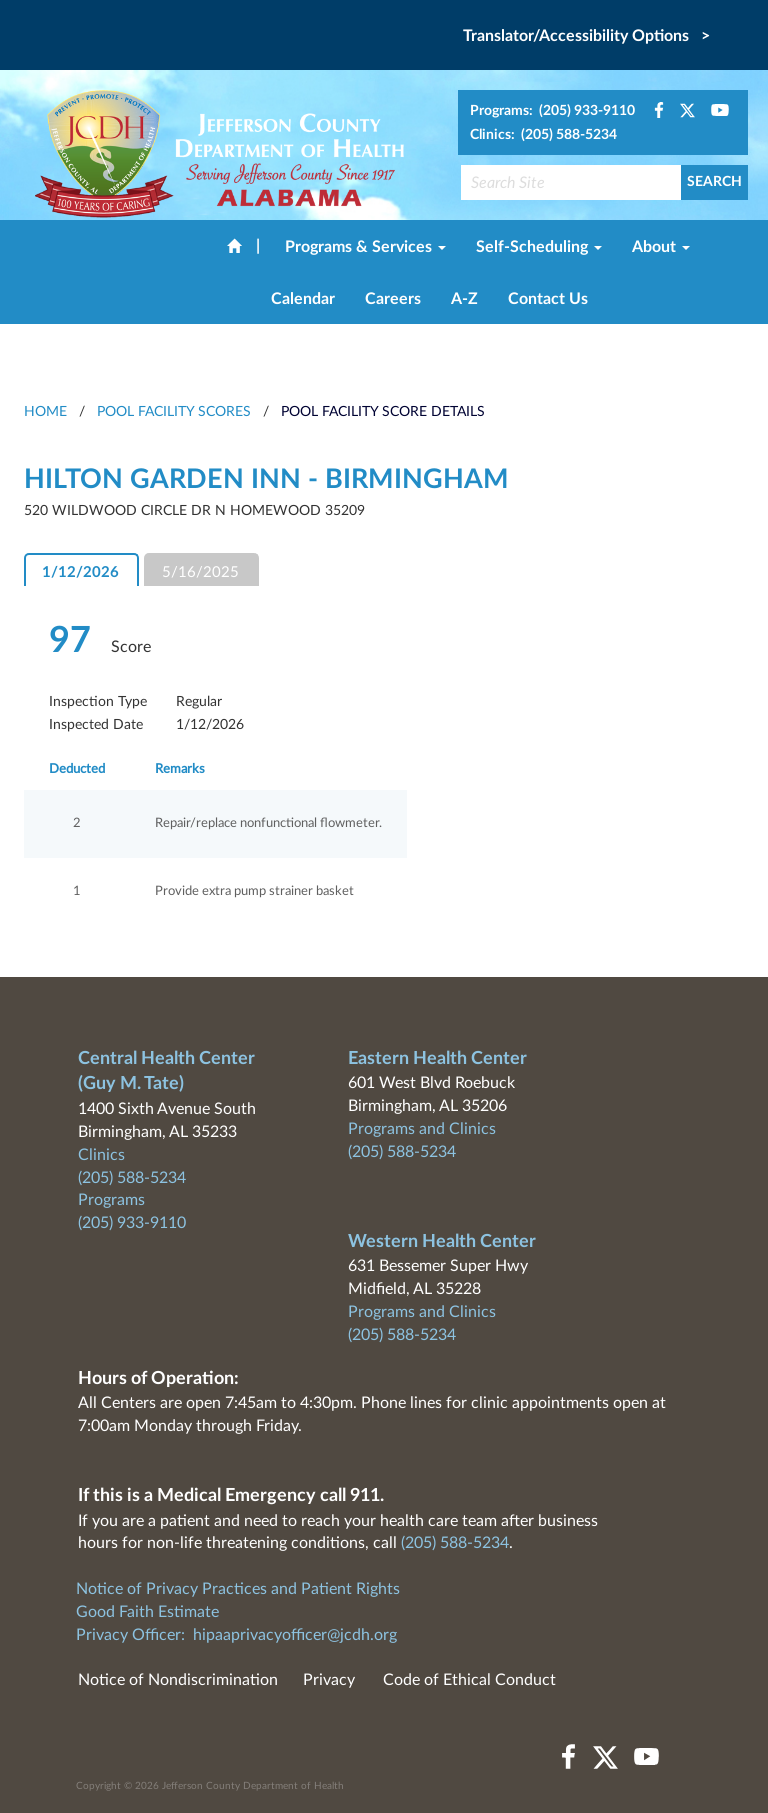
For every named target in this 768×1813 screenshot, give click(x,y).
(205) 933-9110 (132, 1223)
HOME (45, 412)
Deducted (77, 769)
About (661, 247)
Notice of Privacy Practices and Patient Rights (238, 1589)
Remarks (180, 769)
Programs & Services (365, 247)
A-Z (464, 299)
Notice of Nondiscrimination (178, 1680)
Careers (393, 299)
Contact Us (548, 299)
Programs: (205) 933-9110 (552, 111)
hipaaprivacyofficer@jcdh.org (295, 1635)
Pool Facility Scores (174, 412)
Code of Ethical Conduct (469, 1680)
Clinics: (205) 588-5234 (543, 135)
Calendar (303, 299)
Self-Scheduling (539, 247)
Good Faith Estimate (147, 1612)
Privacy (329, 1680)
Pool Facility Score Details (383, 412)
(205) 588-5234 (132, 1178)
